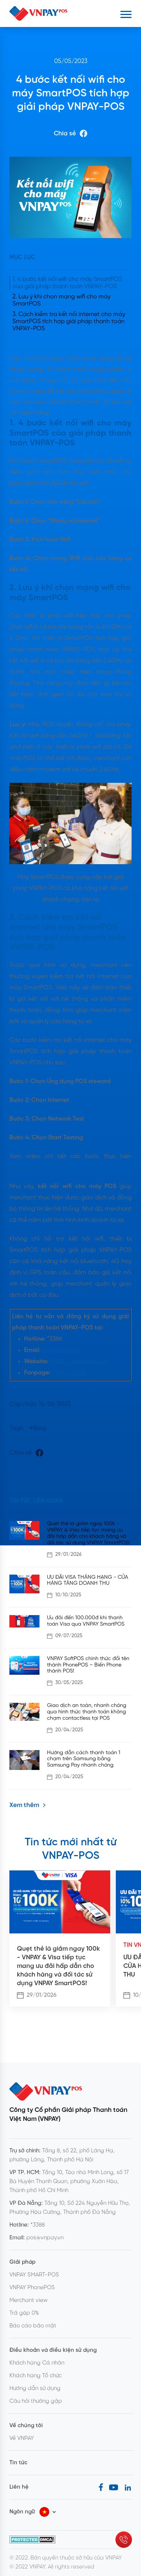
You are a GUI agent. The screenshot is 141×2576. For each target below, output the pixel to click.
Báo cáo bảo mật (32, 2326)
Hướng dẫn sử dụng (35, 2389)
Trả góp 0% (24, 2313)
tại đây (19, 1167)
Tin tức (18, 2463)
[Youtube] (113, 2487)
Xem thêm (27, 1805)
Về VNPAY (21, 2438)
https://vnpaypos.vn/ (79, 1361)
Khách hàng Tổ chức (35, 2376)
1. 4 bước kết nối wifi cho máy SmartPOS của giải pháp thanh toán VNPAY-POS (67, 283)
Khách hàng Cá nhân (36, 2363)
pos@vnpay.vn (61, 1350)
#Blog (37, 1428)
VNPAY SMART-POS (34, 2275)
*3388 (37, 2225)
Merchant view (28, 2300)
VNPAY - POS (68, 1373)
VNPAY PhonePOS (32, 2288)
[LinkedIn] (128, 2487)
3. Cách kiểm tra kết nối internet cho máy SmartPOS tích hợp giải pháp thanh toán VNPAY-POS (68, 321)
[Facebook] (101, 2487)
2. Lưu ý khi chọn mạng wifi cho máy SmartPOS (61, 300)
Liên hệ (19, 2487)
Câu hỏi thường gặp (35, 2401)
